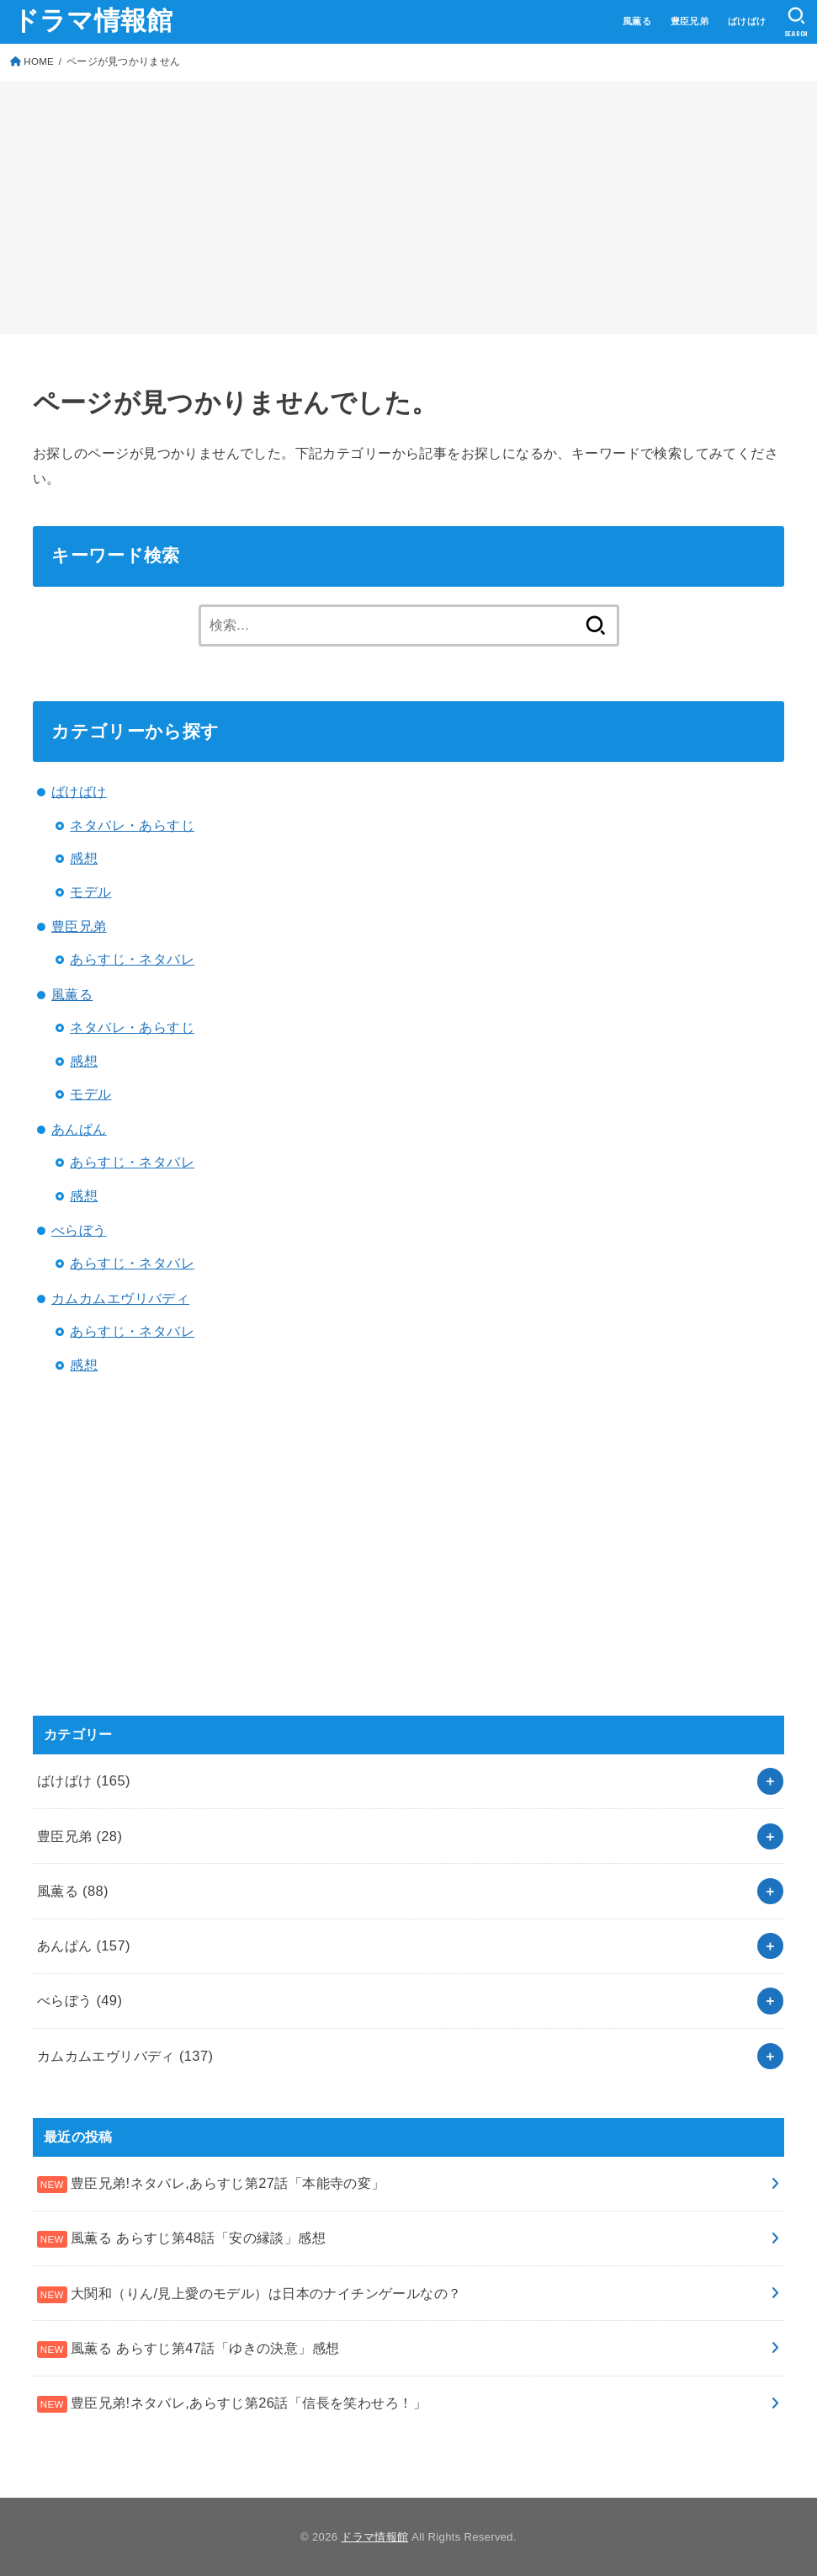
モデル (90, 891)
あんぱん (79, 1128)
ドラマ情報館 (93, 20)
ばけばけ (747, 21)
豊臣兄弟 (690, 21)
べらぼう (79, 1229)
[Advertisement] (408, 208)
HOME (39, 61)
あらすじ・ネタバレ (132, 958)
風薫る (637, 21)
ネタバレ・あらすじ (132, 825)
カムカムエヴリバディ (120, 1298)
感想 (84, 857)
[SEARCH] (796, 22)
